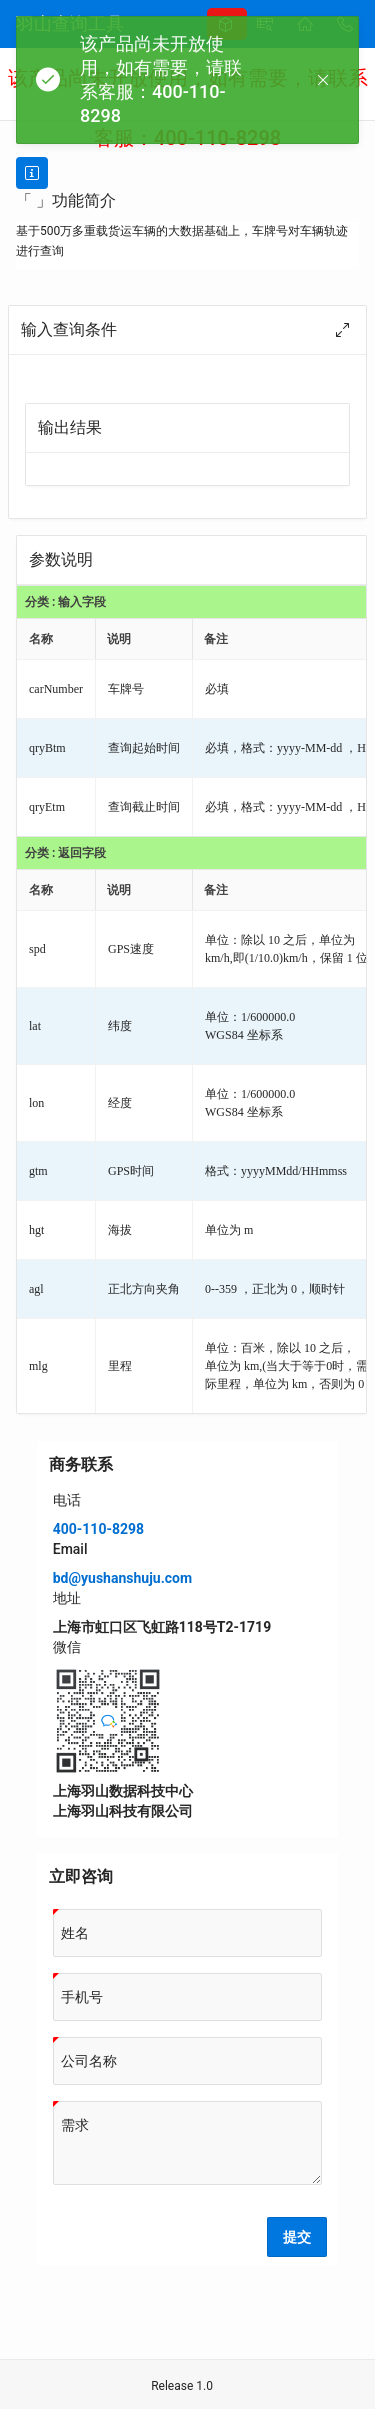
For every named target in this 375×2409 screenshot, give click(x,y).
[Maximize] (342, 330)
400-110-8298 (98, 1529)
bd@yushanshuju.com (122, 1578)
